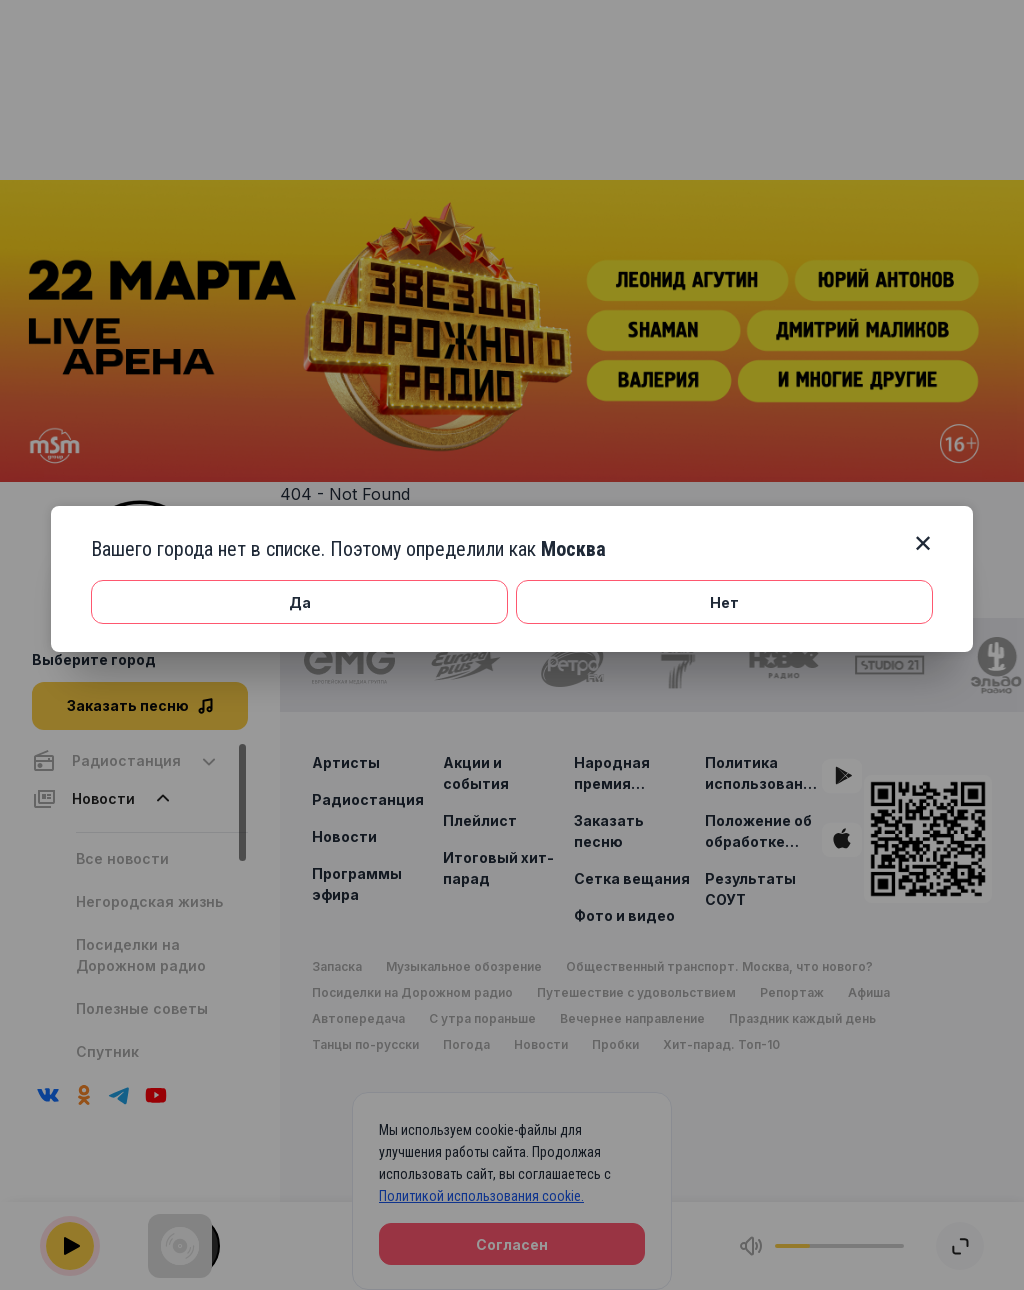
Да (300, 602)
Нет (724, 602)
